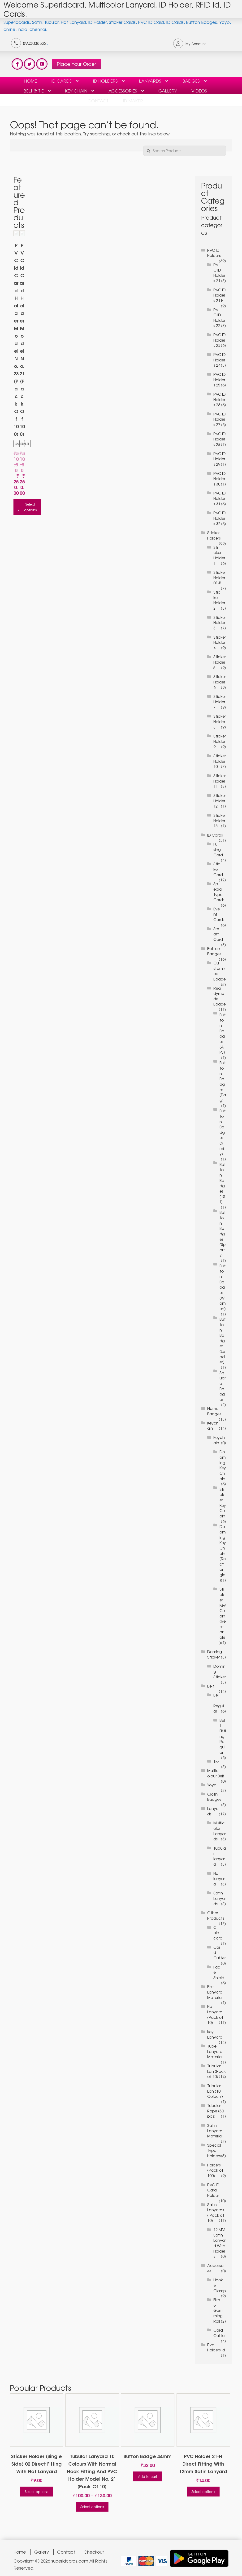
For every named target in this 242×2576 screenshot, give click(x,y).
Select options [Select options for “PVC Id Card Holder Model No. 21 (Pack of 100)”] (30, 507)
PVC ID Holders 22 (219, 317)
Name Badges (214, 1410)
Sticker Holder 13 (219, 820)
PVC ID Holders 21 (219, 272)
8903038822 (35, 43)
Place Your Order (76, 63)
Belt (210, 1686)
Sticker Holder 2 (219, 600)
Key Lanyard (214, 2034)
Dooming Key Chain (223, 1465)
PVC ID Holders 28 (219, 439)
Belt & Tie (34, 91)
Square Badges (223, 1386)
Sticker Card (218, 869)
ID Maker (133, 100)
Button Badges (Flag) (223, 1081)
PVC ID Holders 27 (219, 419)
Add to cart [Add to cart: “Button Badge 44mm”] (147, 2476)
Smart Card (218, 934)
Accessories (122, 91)
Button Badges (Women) (223, 1287)
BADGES (191, 81)
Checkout (94, 2552)
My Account (196, 43)
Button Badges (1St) (223, 1182)
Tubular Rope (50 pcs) (215, 2111)
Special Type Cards (219, 891)
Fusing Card (218, 849)
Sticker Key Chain (223, 1502)
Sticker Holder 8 (219, 721)
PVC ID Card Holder (213, 2190)
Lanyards (150, 81)
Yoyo (211, 1785)
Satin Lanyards (219, 1898)
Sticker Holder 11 (219, 781)
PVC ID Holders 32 (219, 518)
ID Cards (61, 81)
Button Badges (214, 951)
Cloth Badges (214, 1796)
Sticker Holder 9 (219, 741)
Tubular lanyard (219, 1856)
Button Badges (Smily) (223, 1132)
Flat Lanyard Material (214, 1992)
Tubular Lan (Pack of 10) (216, 2071)
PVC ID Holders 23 (219, 340)
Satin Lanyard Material (214, 2130)
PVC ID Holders (214, 252)
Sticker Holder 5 (219, 662)
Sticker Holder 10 (219, 761)
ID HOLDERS (105, 81)
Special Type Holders (214, 2150)
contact (98, 100)
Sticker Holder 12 (219, 800)
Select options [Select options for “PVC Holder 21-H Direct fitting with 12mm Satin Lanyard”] (203, 2491)
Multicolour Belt (216, 1773)
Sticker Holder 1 (219, 555)
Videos (199, 91)
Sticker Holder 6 (219, 682)
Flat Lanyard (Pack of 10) (215, 2014)
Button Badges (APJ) (223, 1033)
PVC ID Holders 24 (219, 360)
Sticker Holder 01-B (219, 577)
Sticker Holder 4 (219, 642)
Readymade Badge (219, 996)
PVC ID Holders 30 (219, 478)
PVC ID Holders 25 (219, 379)
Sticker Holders (214, 535)
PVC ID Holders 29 (219, 459)
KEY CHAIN (76, 91)
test (17, 64)
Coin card (217, 1932)
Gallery (167, 91)
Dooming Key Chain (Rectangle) (223, 1553)
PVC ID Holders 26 (219, 399)
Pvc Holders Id (216, 2347)
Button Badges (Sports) (223, 1233)
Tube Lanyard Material (214, 2051)
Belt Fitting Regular (223, 1736)
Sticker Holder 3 (219, 622)
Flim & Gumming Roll (218, 2310)
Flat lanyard (219, 1878)
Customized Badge (219, 971)
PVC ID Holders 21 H (219, 295)
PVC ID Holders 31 (219, 498)
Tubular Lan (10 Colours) (215, 2091)
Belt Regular (218, 1703)
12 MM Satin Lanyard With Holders (219, 2243)
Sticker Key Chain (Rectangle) (223, 1615)
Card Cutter (219, 2332)
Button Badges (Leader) (223, 1340)
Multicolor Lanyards (219, 1831)
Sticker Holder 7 (219, 701)
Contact (66, 2552)
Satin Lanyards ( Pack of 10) (215, 2212)
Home (30, 81)
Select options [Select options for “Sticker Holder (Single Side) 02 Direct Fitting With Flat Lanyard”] (36, 2491)
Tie (216, 1761)
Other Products (215, 1915)
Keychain (213, 1425)
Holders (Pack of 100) (215, 2170)
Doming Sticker (214, 1654)
